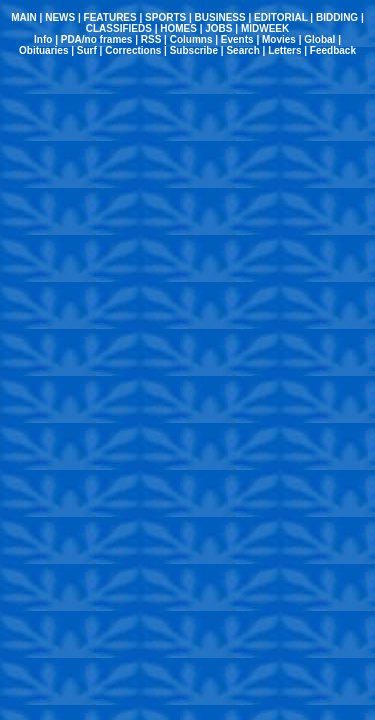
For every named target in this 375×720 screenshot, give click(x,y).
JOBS (218, 28)
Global (319, 39)
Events (237, 39)
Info (43, 39)
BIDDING (337, 17)
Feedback (333, 50)
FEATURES (110, 17)
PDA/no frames (97, 39)
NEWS (60, 17)
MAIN (24, 17)
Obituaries (43, 50)
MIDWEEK (265, 28)
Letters (284, 50)
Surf (87, 50)
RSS (151, 39)
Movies (279, 39)
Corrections (133, 50)
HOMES (178, 28)
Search (242, 50)
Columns (191, 39)
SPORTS (165, 17)
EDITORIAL (281, 17)
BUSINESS (220, 17)
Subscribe (194, 50)
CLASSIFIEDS (119, 28)
